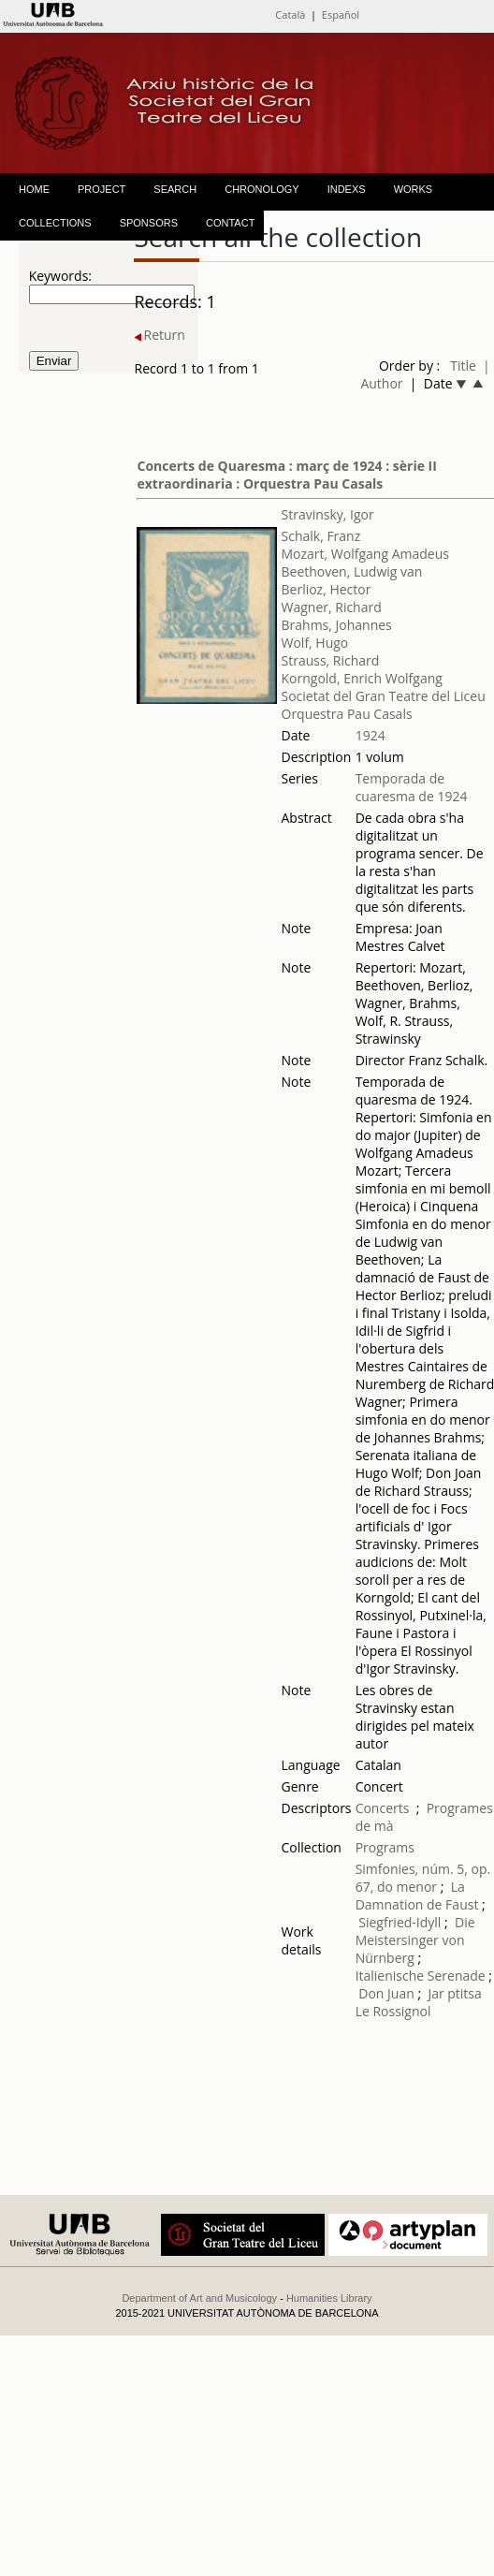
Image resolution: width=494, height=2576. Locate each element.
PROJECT (101, 189)
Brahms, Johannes (337, 625)
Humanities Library (329, 2298)
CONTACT (230, 222)
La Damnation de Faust (417, 1895)
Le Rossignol (393, 2011)
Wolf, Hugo (315, 642)
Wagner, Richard (332, 607)
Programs (385, 1847)
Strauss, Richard (331, 660)
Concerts (383, 1808)
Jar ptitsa (454, 1993)
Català (290, 14)
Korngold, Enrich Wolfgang (362, 678)
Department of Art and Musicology (199, 2298)
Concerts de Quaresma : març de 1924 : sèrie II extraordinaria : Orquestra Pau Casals (286, 474)
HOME (34, 189)
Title (463, 365)
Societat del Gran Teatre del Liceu (384, 696)
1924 (370, 735)
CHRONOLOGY (261, 189)
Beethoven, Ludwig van (352, 571)
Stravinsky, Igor (328, 514)
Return (159, 335)
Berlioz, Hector (326, 589)
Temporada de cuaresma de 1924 (412, 787)
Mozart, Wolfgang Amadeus (365, 554)
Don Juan (386, 1993)
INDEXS (346, 189)
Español (340, 14)
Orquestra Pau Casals (347, 714)
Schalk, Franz (321, 536)
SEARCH (174, 189)
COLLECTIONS (55, 222)
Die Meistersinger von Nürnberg (415, 1940)
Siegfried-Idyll (401, 1922)
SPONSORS (149, 222)
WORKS (413, 189)
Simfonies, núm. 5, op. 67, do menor (423, 1877)
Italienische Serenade (421, 1975)
